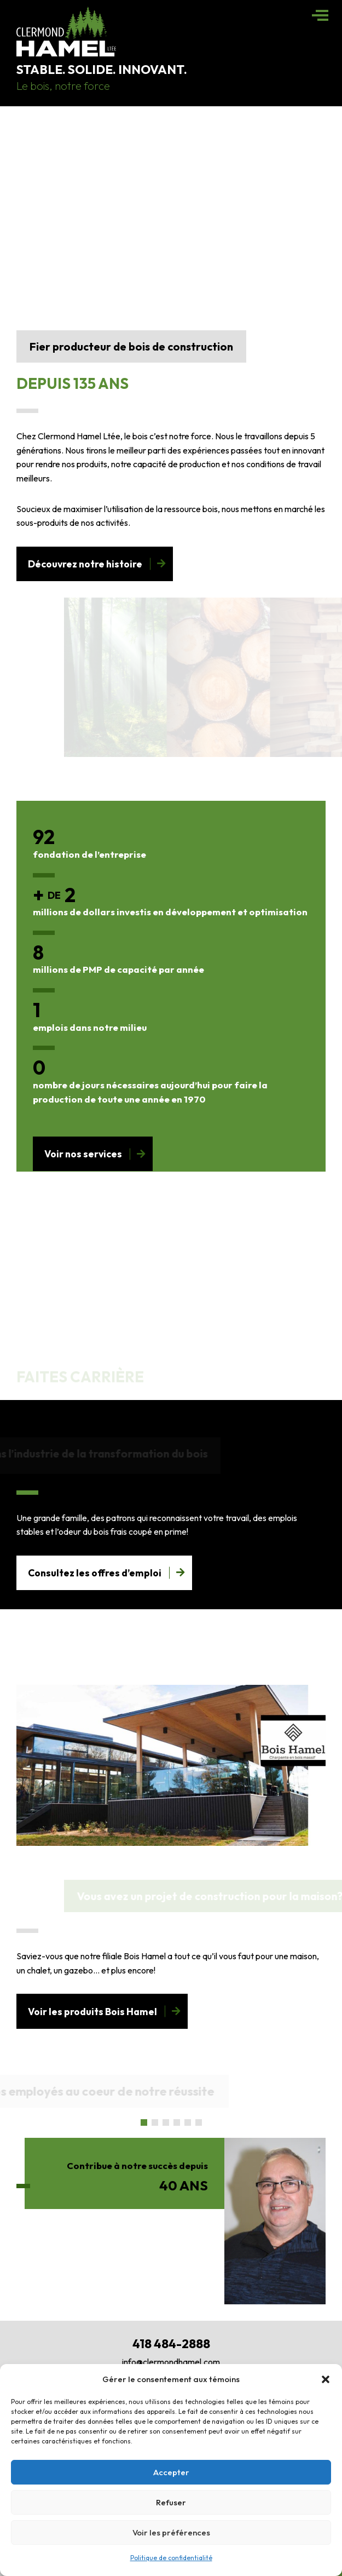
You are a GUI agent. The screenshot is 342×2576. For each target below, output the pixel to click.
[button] (325, 2379)
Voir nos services (83, 1154)
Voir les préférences (171, 2532)
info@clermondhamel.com (171, 2361)
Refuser (171, 2502)
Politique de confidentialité (171, 2558)
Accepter (171, 2472)
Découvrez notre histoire (85, 564)
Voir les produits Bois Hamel (92, 2011)
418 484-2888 (171, 2343)
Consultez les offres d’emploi (94, 1573)
